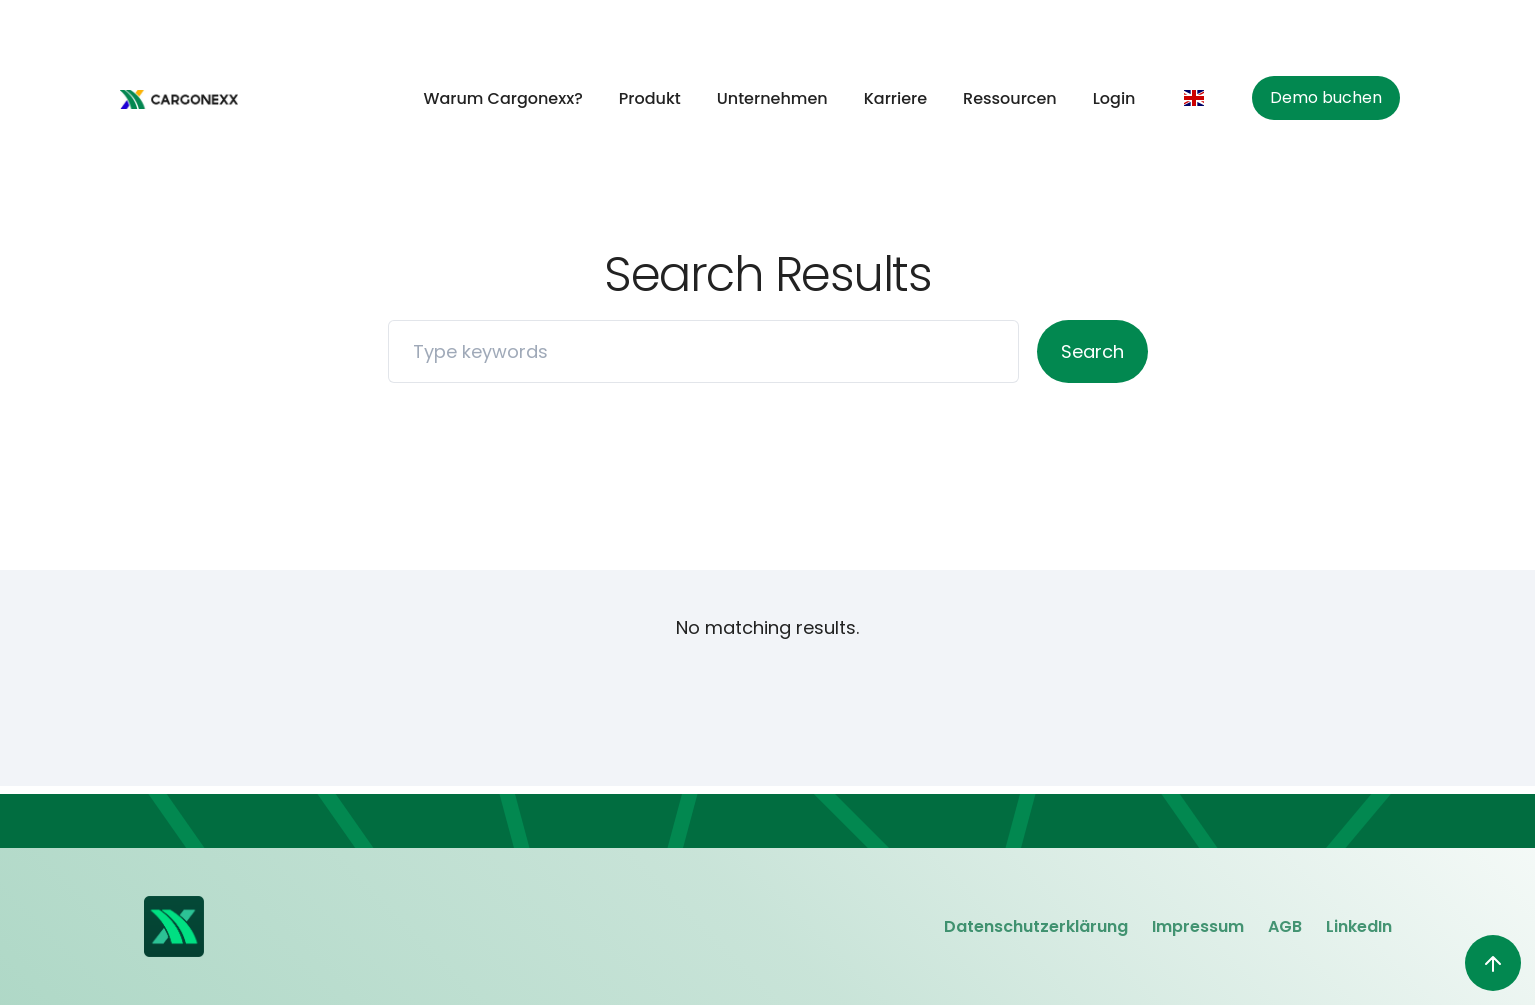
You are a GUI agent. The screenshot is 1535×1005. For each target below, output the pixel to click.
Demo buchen (1326, 97)
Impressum (1198, 926)
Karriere (895, 98)
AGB (1285, 926)
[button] (1199, 98)
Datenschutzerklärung (1036, 926)
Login (1114, 98)
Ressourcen (1010, 98)
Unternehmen (772, 98)
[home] (179, 98)
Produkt (650, 98)
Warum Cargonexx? (502, 98)
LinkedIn (1359, 926)
